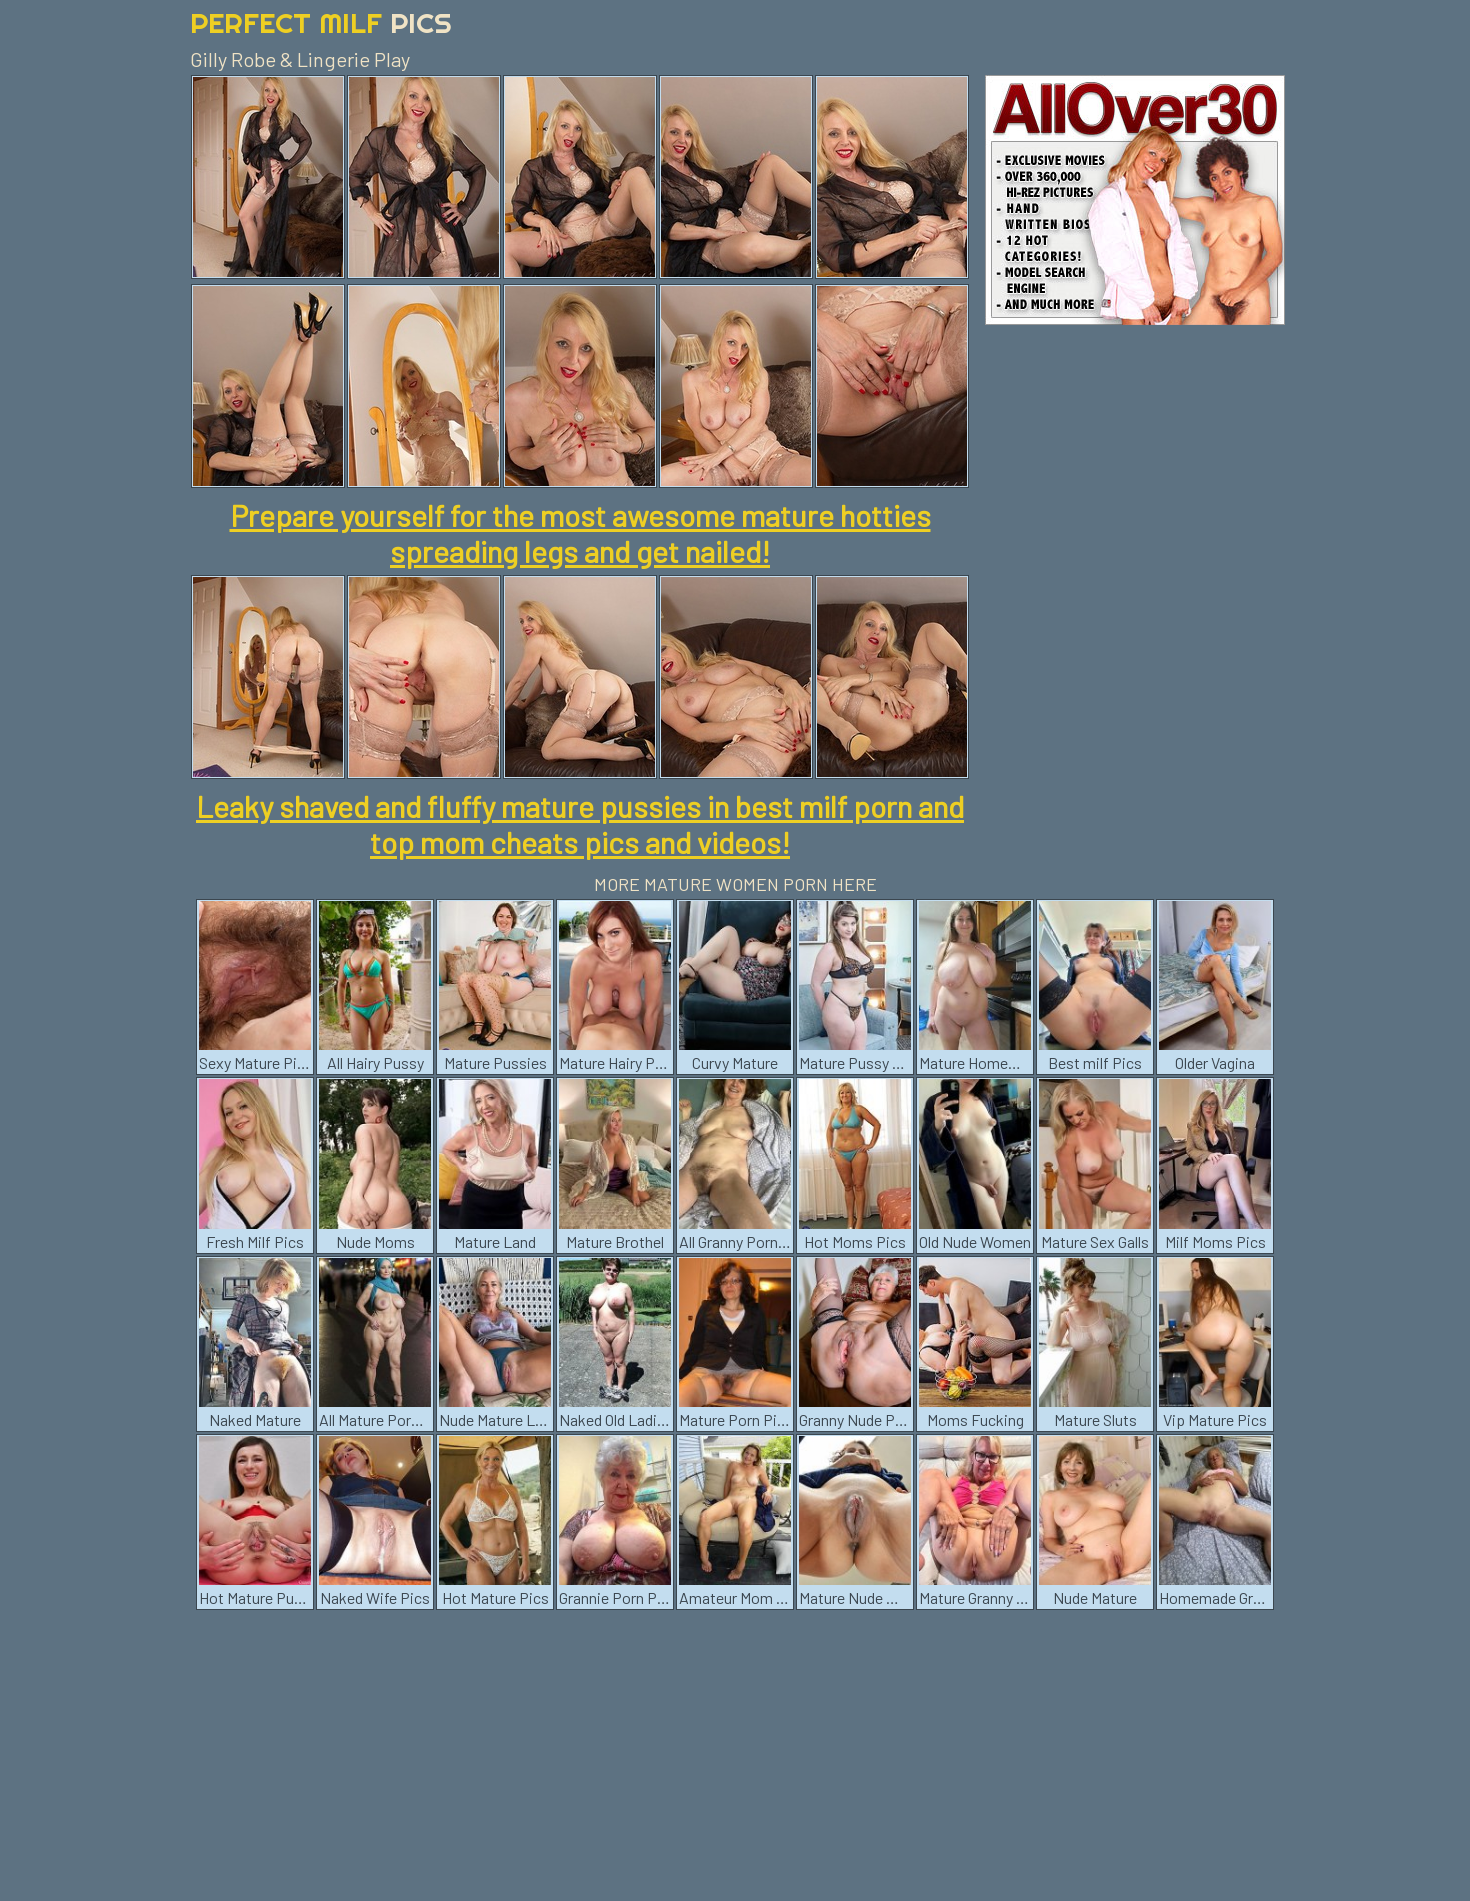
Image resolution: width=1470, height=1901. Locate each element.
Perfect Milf (321, 22)
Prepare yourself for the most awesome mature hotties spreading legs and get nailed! (580, 533)
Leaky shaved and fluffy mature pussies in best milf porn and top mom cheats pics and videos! (580, 824)
